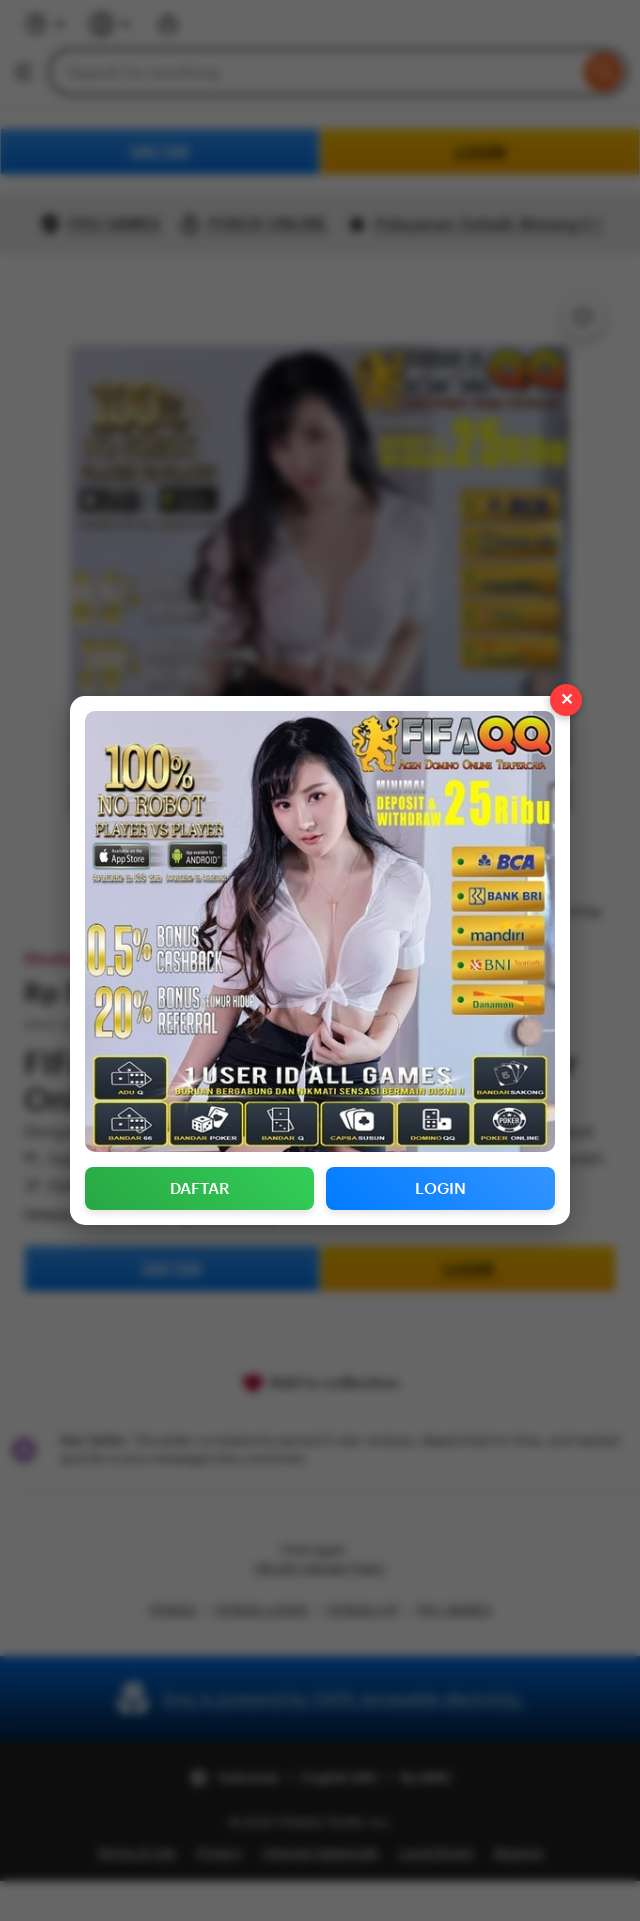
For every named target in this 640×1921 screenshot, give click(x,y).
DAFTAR (200, 1188)
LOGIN (440, 1188)
